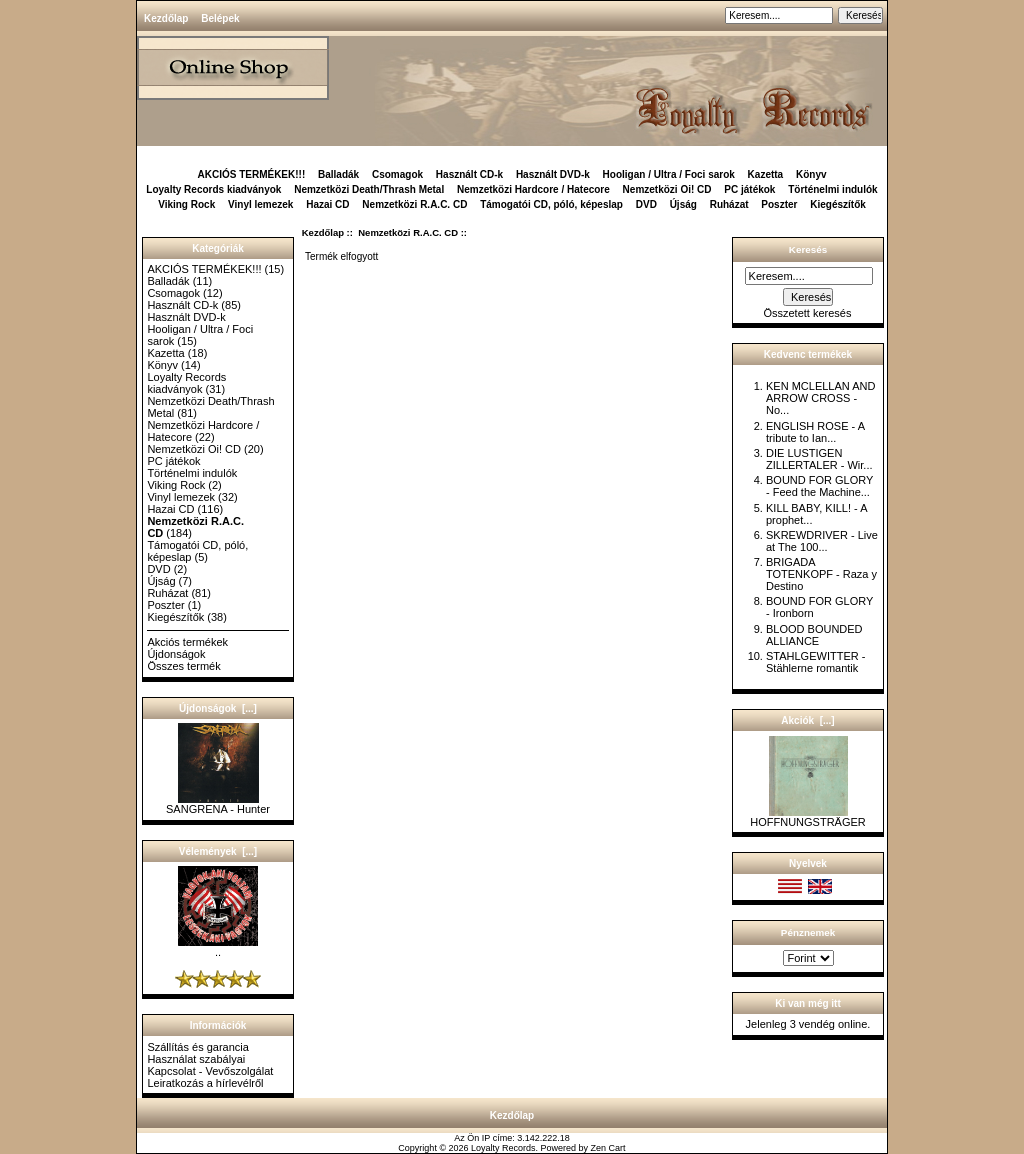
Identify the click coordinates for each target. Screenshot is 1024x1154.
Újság (683, 204)
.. (218, 947)
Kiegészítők (838, 204)
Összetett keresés (807, 313)
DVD (646, 204)
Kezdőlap (166, 18)
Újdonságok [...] (218, 708)
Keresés (808, 249)
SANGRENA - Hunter (218, 804)
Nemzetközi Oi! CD (667, 189)
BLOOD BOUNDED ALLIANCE (814, 635)
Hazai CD (327, 204)
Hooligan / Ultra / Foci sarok (669, 174)
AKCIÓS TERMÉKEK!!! (251, 174)
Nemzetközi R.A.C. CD (408, 232)
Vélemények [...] (218, 851)
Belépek (220, 18)
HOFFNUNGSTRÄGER (808, 817)
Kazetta (766, 174)
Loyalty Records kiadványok (213, 189)
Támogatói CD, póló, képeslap (551, 204)
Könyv (811, 174)
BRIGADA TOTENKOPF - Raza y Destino (821, 574)
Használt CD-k (469, 174)
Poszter (779, 204)
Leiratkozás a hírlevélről (205, 1083)
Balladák (338, 174)
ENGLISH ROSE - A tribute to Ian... (815, 432)
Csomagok (397, 174)
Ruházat (729, 204)
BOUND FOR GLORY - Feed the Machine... (819, 486)
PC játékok (749, 189)
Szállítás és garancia (198, 1047)
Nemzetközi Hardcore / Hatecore (533, 189)
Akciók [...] (807, 720)
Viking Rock (186, 204)
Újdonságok (176, 654)
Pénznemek (808, 932)
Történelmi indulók (832, 189)
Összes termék (183, 666)
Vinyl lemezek (260, 204)
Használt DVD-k (553, 174)
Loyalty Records (503, 1148)
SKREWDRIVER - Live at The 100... (822, 541)
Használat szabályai (196, 1059)
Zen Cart (608, 1148)
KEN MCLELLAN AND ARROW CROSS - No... (820, 398)
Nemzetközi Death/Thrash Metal (369, 189)
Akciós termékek (187, 642)
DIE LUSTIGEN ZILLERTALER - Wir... (819, 459)
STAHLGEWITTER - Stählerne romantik (815, 662)
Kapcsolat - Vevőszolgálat (210, 1071)
